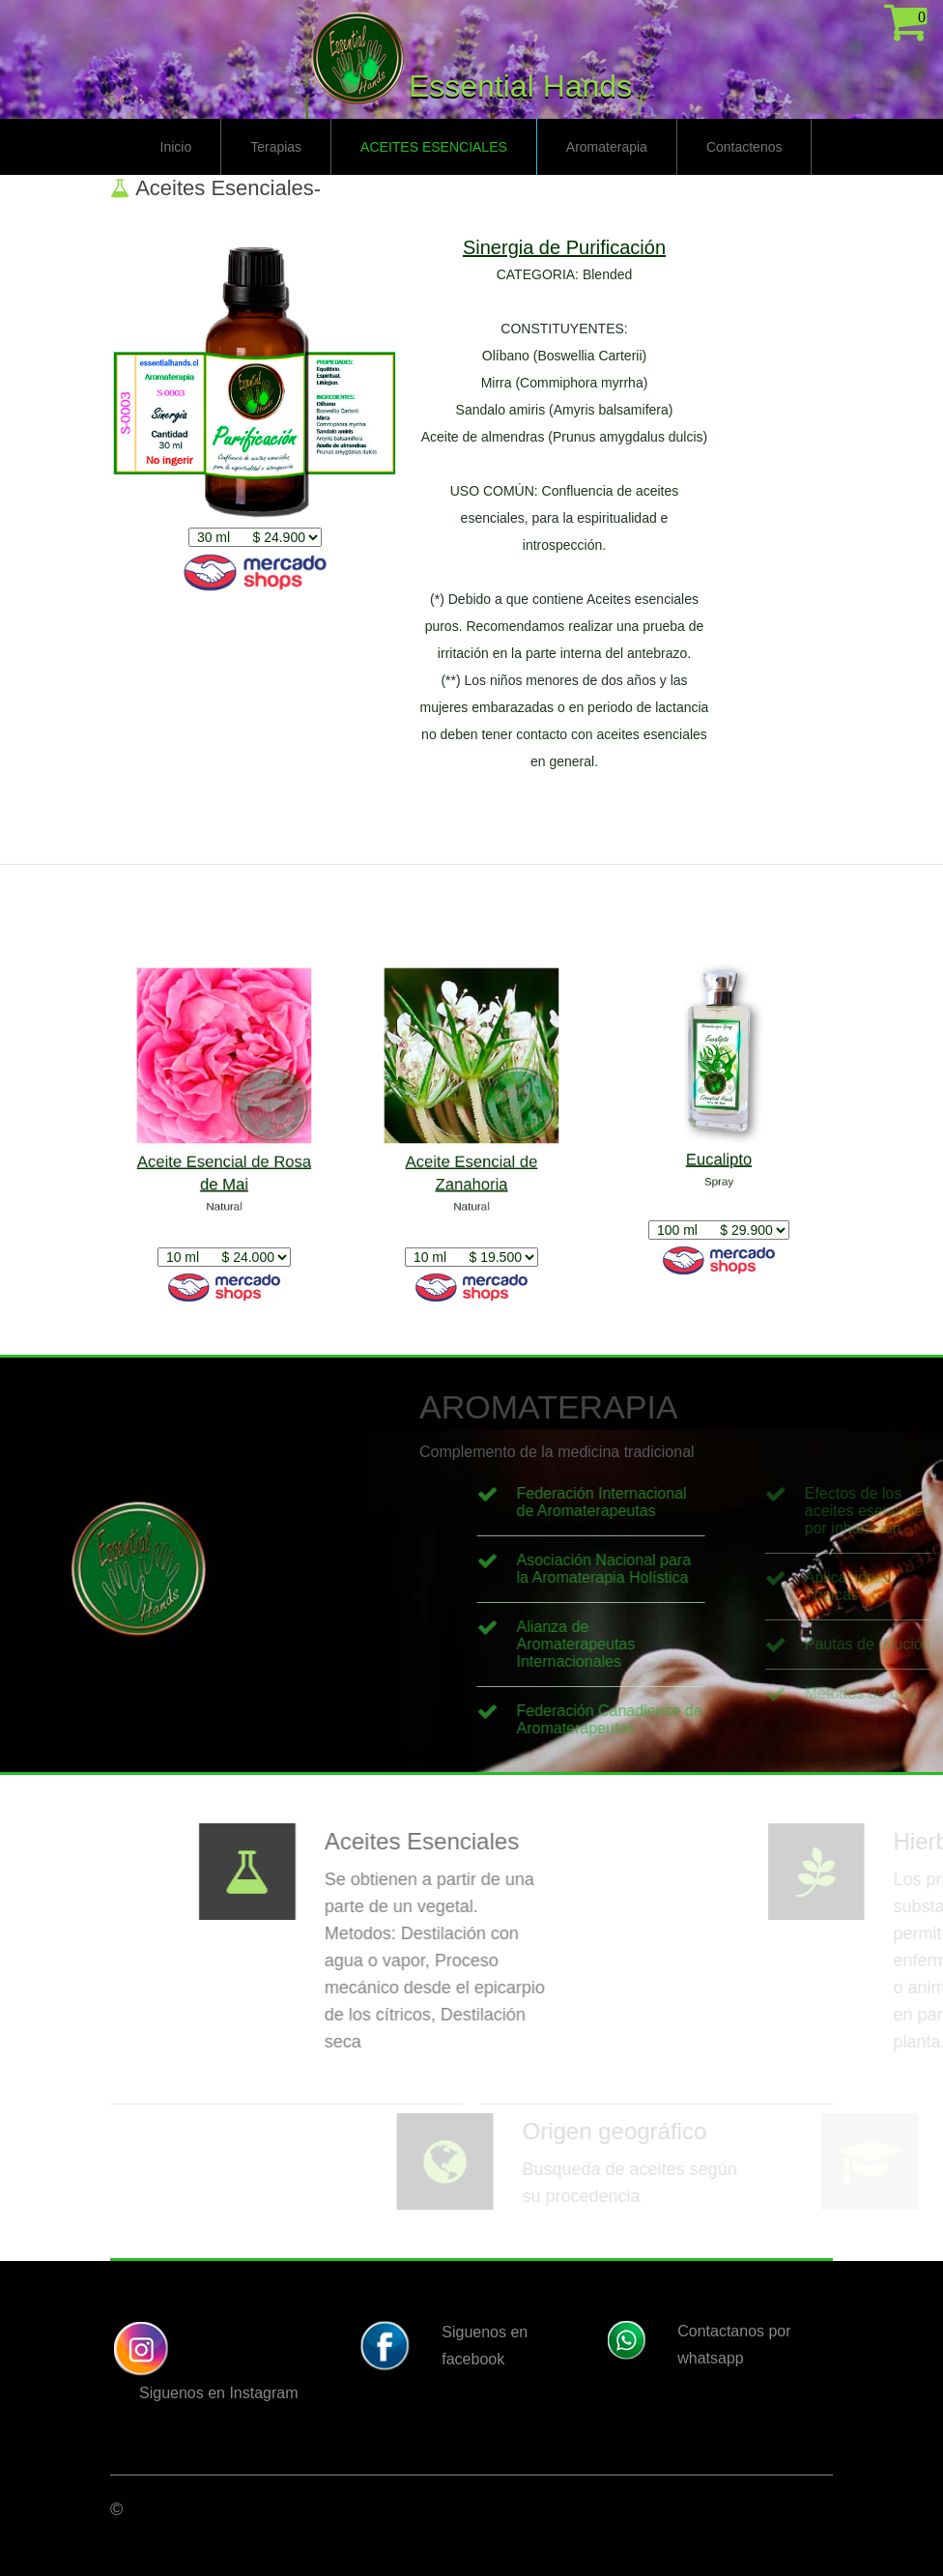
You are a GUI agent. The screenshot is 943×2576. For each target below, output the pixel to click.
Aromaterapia (606, 147)
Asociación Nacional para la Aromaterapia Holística (673, 1569)
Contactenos (744, 147)
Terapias (275, 147)
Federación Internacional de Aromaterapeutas (671, 1502)
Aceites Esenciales (433, 147)
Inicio (176, 147)
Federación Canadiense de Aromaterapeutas (678, 1719)
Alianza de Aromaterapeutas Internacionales (645, 1644)
